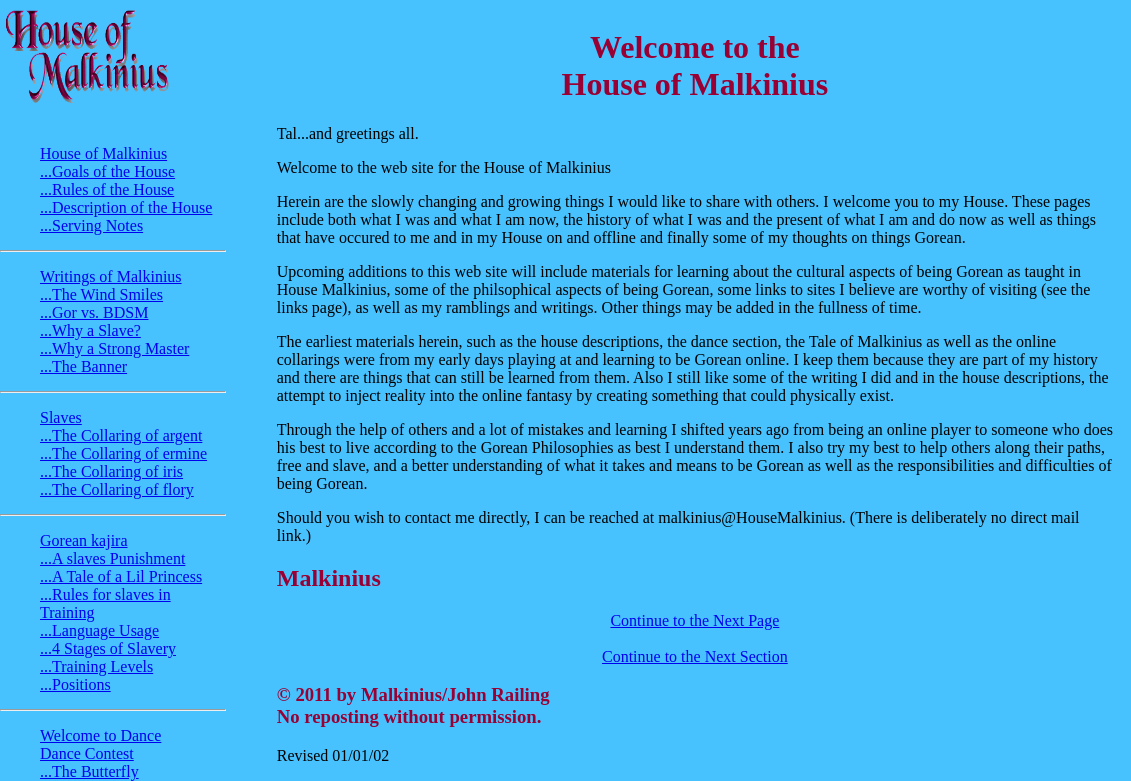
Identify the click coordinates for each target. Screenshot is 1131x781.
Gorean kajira (84, 540)
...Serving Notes (91, 225)
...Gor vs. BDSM (94, 312)
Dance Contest (87, 753)
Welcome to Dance (100, 735)
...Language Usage (99, 630)
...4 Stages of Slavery (108, 648)
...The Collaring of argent (121, 435)
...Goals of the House (107, 171)
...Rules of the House (107, 189)
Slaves (61, 417)
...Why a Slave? (90, 330)
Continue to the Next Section (695, 656)
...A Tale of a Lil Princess (121, 576)
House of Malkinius (103, 153)
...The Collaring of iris (111, 471)
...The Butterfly (89, 771)
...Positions (75, 684)
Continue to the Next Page (694, 620)
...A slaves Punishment (112, 558)
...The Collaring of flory (117, 489)
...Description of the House (126, 207)
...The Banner (83, 366)
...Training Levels (96, 666)
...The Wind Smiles (101, 294)
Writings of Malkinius (111, 276)
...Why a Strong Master (114, 348)
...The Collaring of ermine (123, 453)
